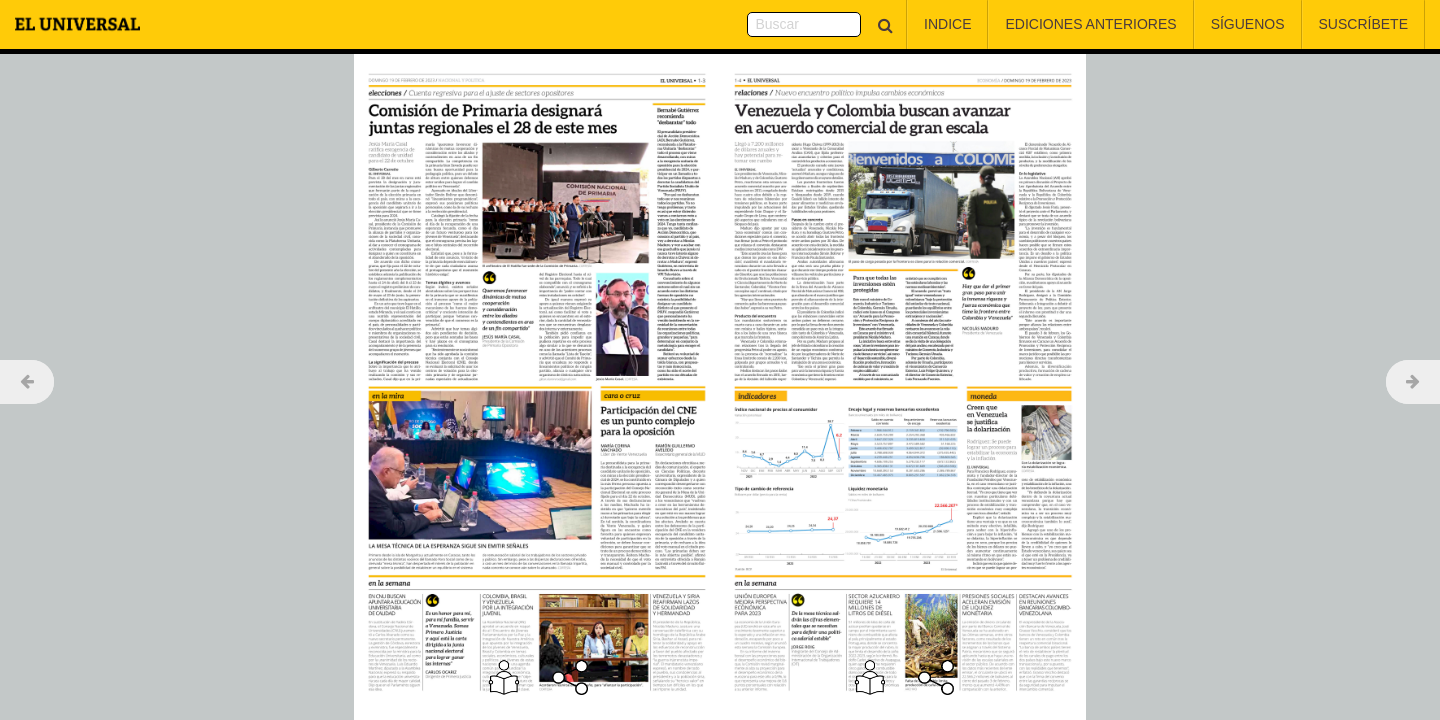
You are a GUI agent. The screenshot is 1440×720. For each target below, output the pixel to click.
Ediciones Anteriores (1090, 24)
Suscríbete (1363, 24)
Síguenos (1248, 24)
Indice (947, 24)
